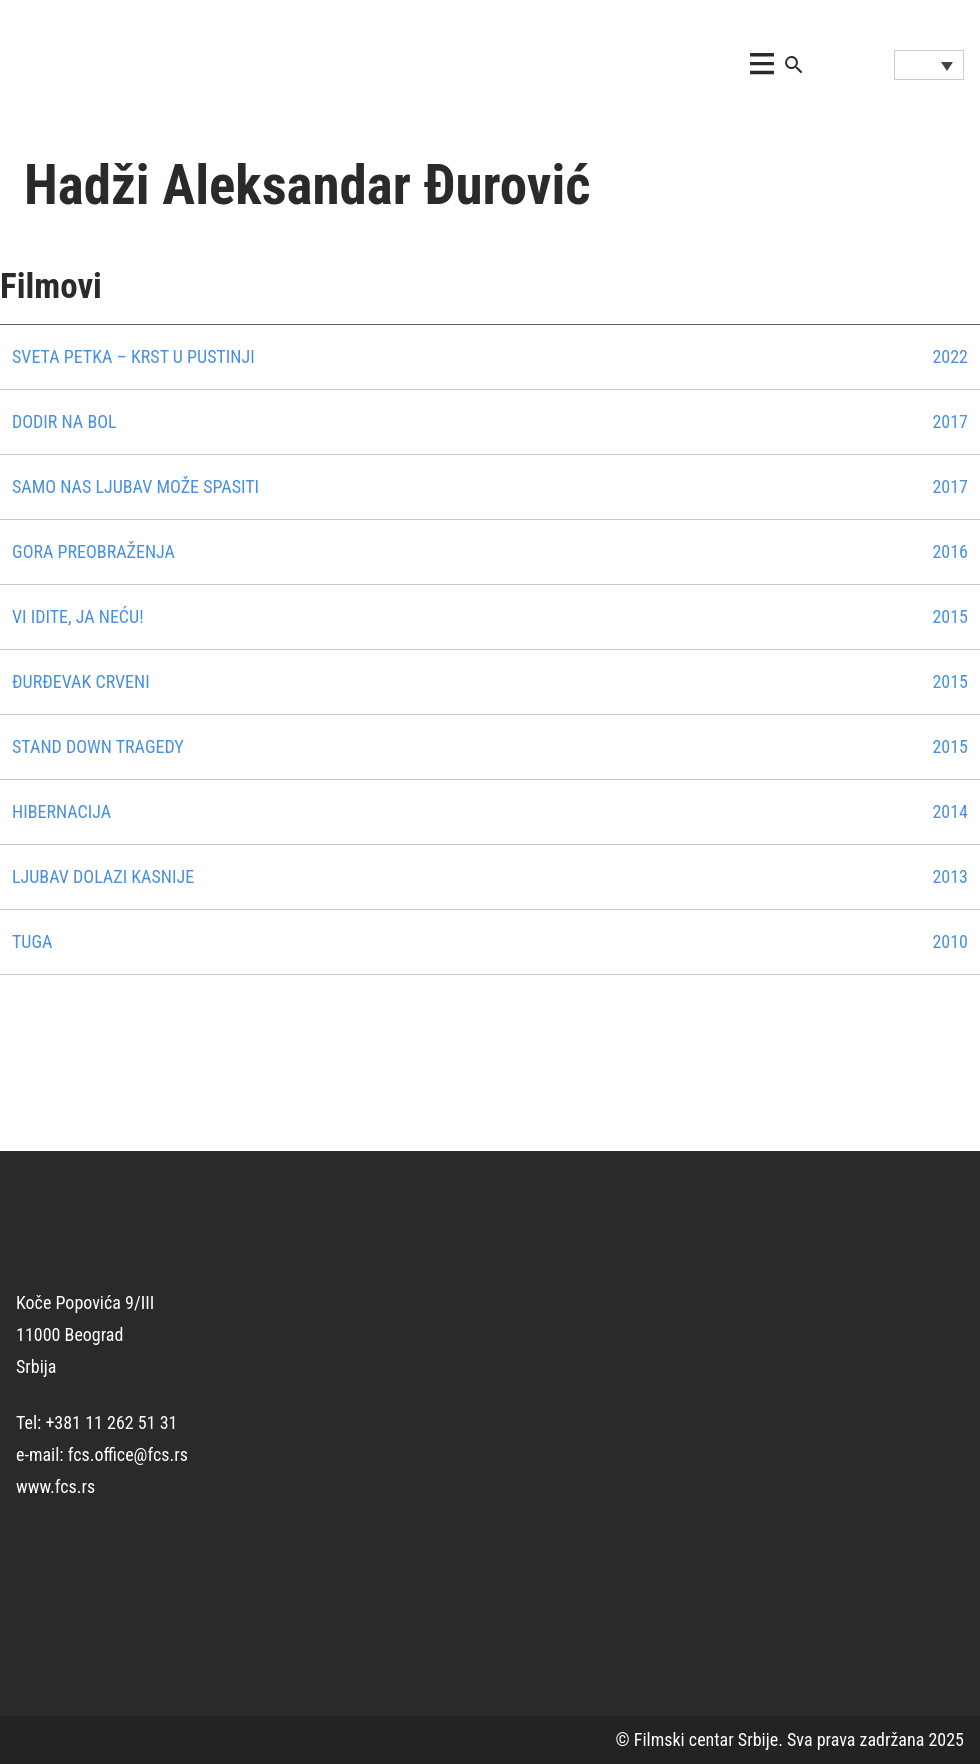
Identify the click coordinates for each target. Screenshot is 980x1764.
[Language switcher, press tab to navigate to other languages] (929, 65)
